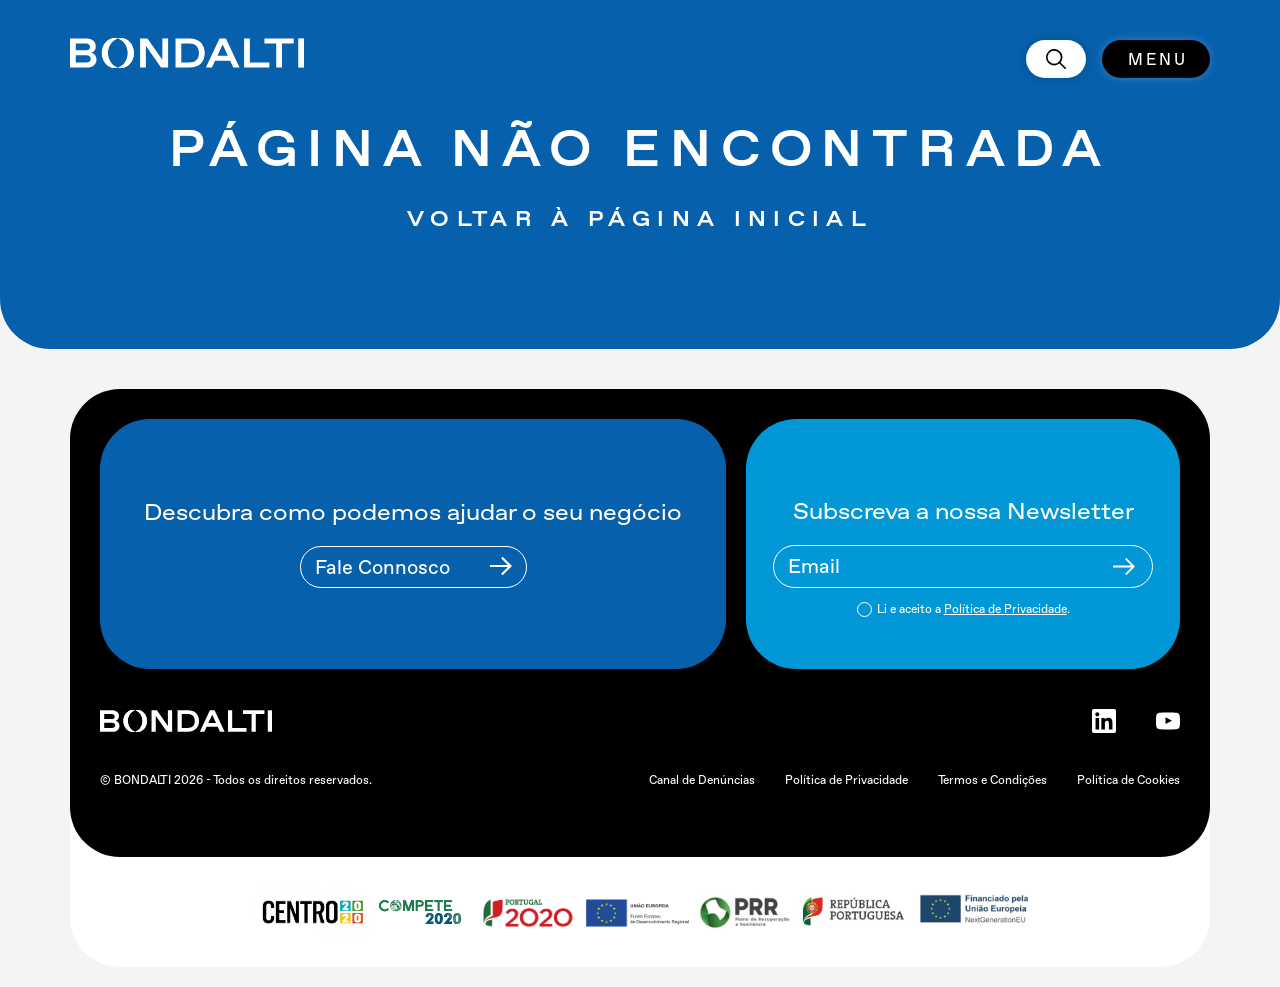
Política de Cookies (1128, 780)
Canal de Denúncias (702, 780)
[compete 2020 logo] (422, 912)
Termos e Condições (992, 780)
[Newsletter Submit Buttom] (1124, 566)
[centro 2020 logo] (312, 912)
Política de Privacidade (1005, 609)
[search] (1056, 59)
